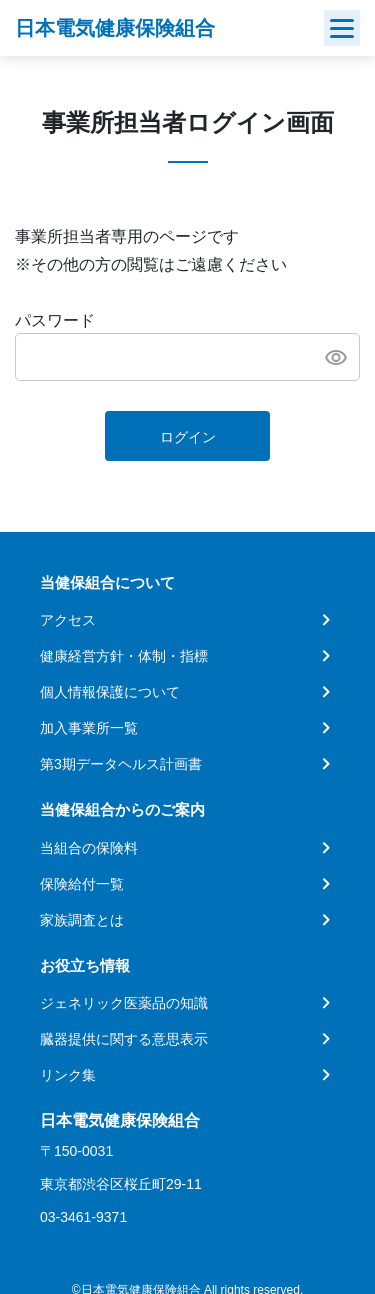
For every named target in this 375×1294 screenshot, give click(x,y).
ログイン (188, 437)
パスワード (55, 320)
